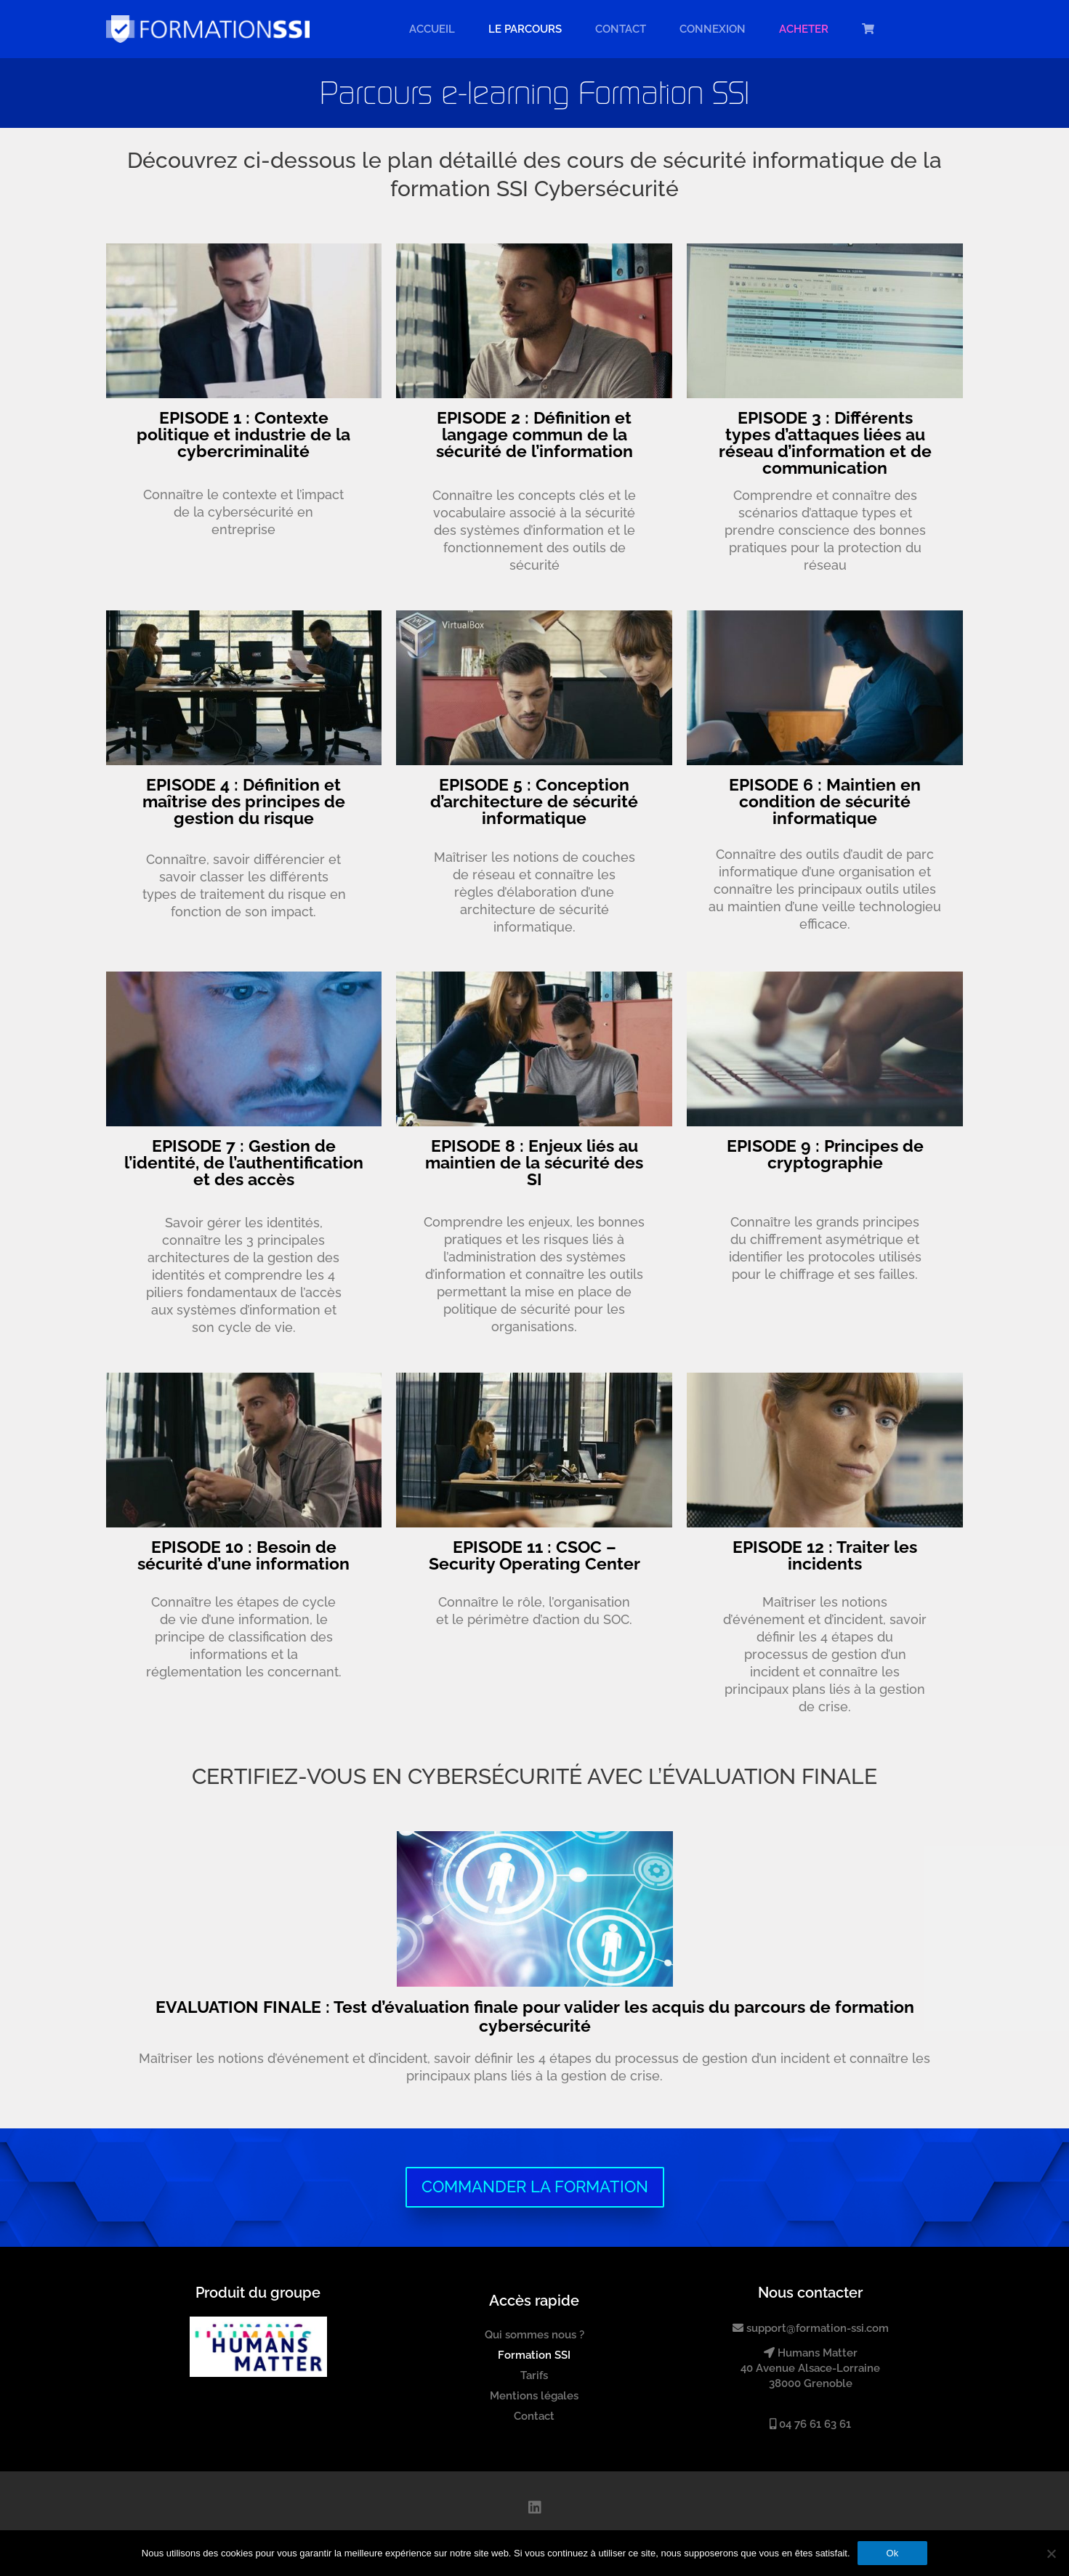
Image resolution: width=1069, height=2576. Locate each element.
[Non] (1051, 2553)
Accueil (432, 29)
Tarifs (534, 2375)
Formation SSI (534, 2355)
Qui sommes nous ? (534, 2334)
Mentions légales (534, 2395)
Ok (893, 2553)
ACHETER (803, 29)
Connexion (712, 29)
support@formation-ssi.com (811, 2328)
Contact (620, 29)
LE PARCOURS (525, 29)
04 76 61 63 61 (810, 2424)
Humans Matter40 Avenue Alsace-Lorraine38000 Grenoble (810, 2369)
